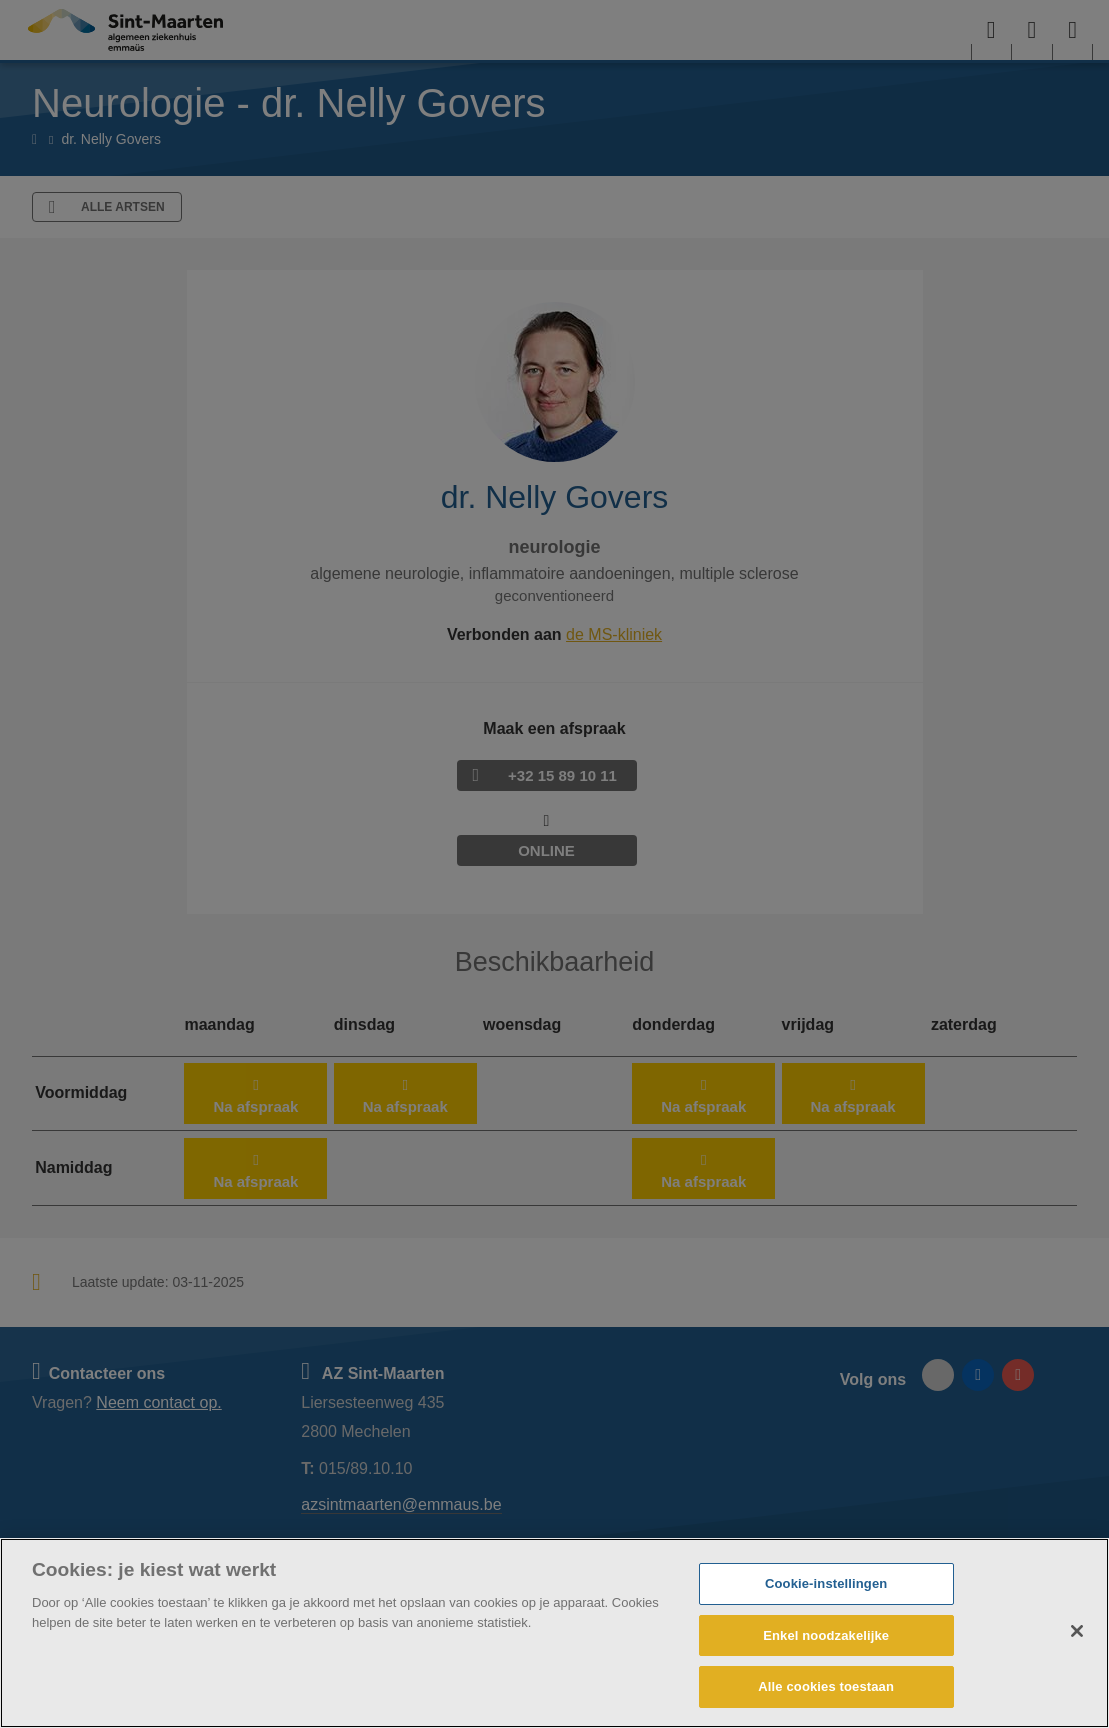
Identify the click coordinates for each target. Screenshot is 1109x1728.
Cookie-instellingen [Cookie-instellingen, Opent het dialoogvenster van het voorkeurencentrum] (826, 1583)
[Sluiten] (1077, 1631)
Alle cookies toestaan (826, 1686)
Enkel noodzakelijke (826, 1635)
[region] (554, 1633)
